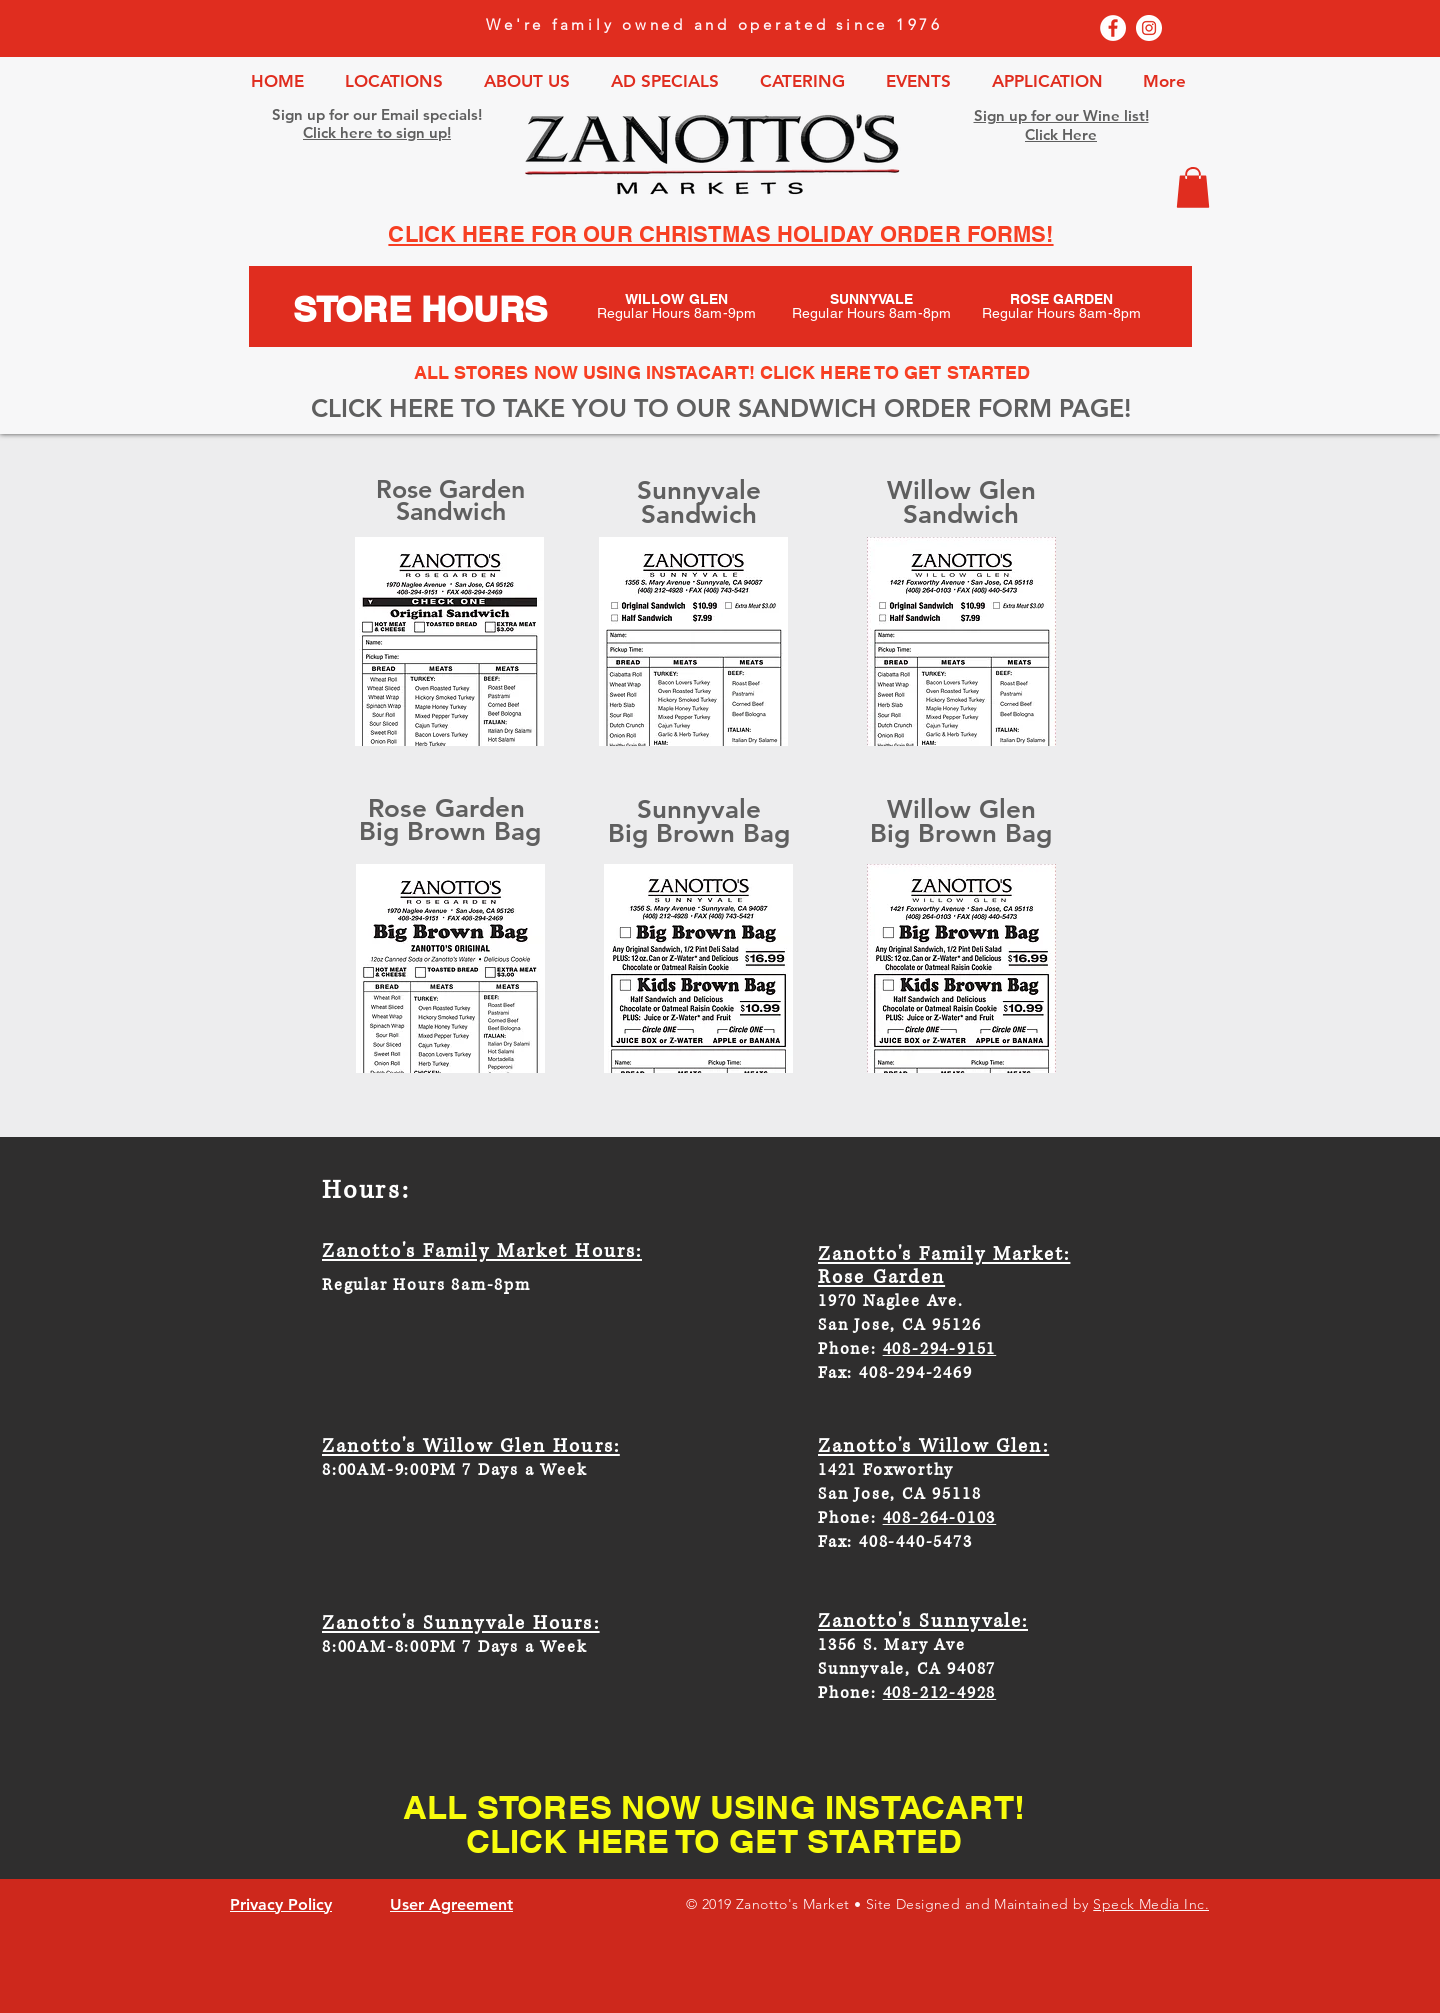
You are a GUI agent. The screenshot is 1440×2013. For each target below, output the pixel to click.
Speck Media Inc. (1151, 1904)
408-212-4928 (940, 1693)
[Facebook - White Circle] (1113, 28)
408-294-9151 (940, 1349)
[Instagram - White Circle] (1149, 28)
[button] (1193, 187)
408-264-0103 (940, 1518)
